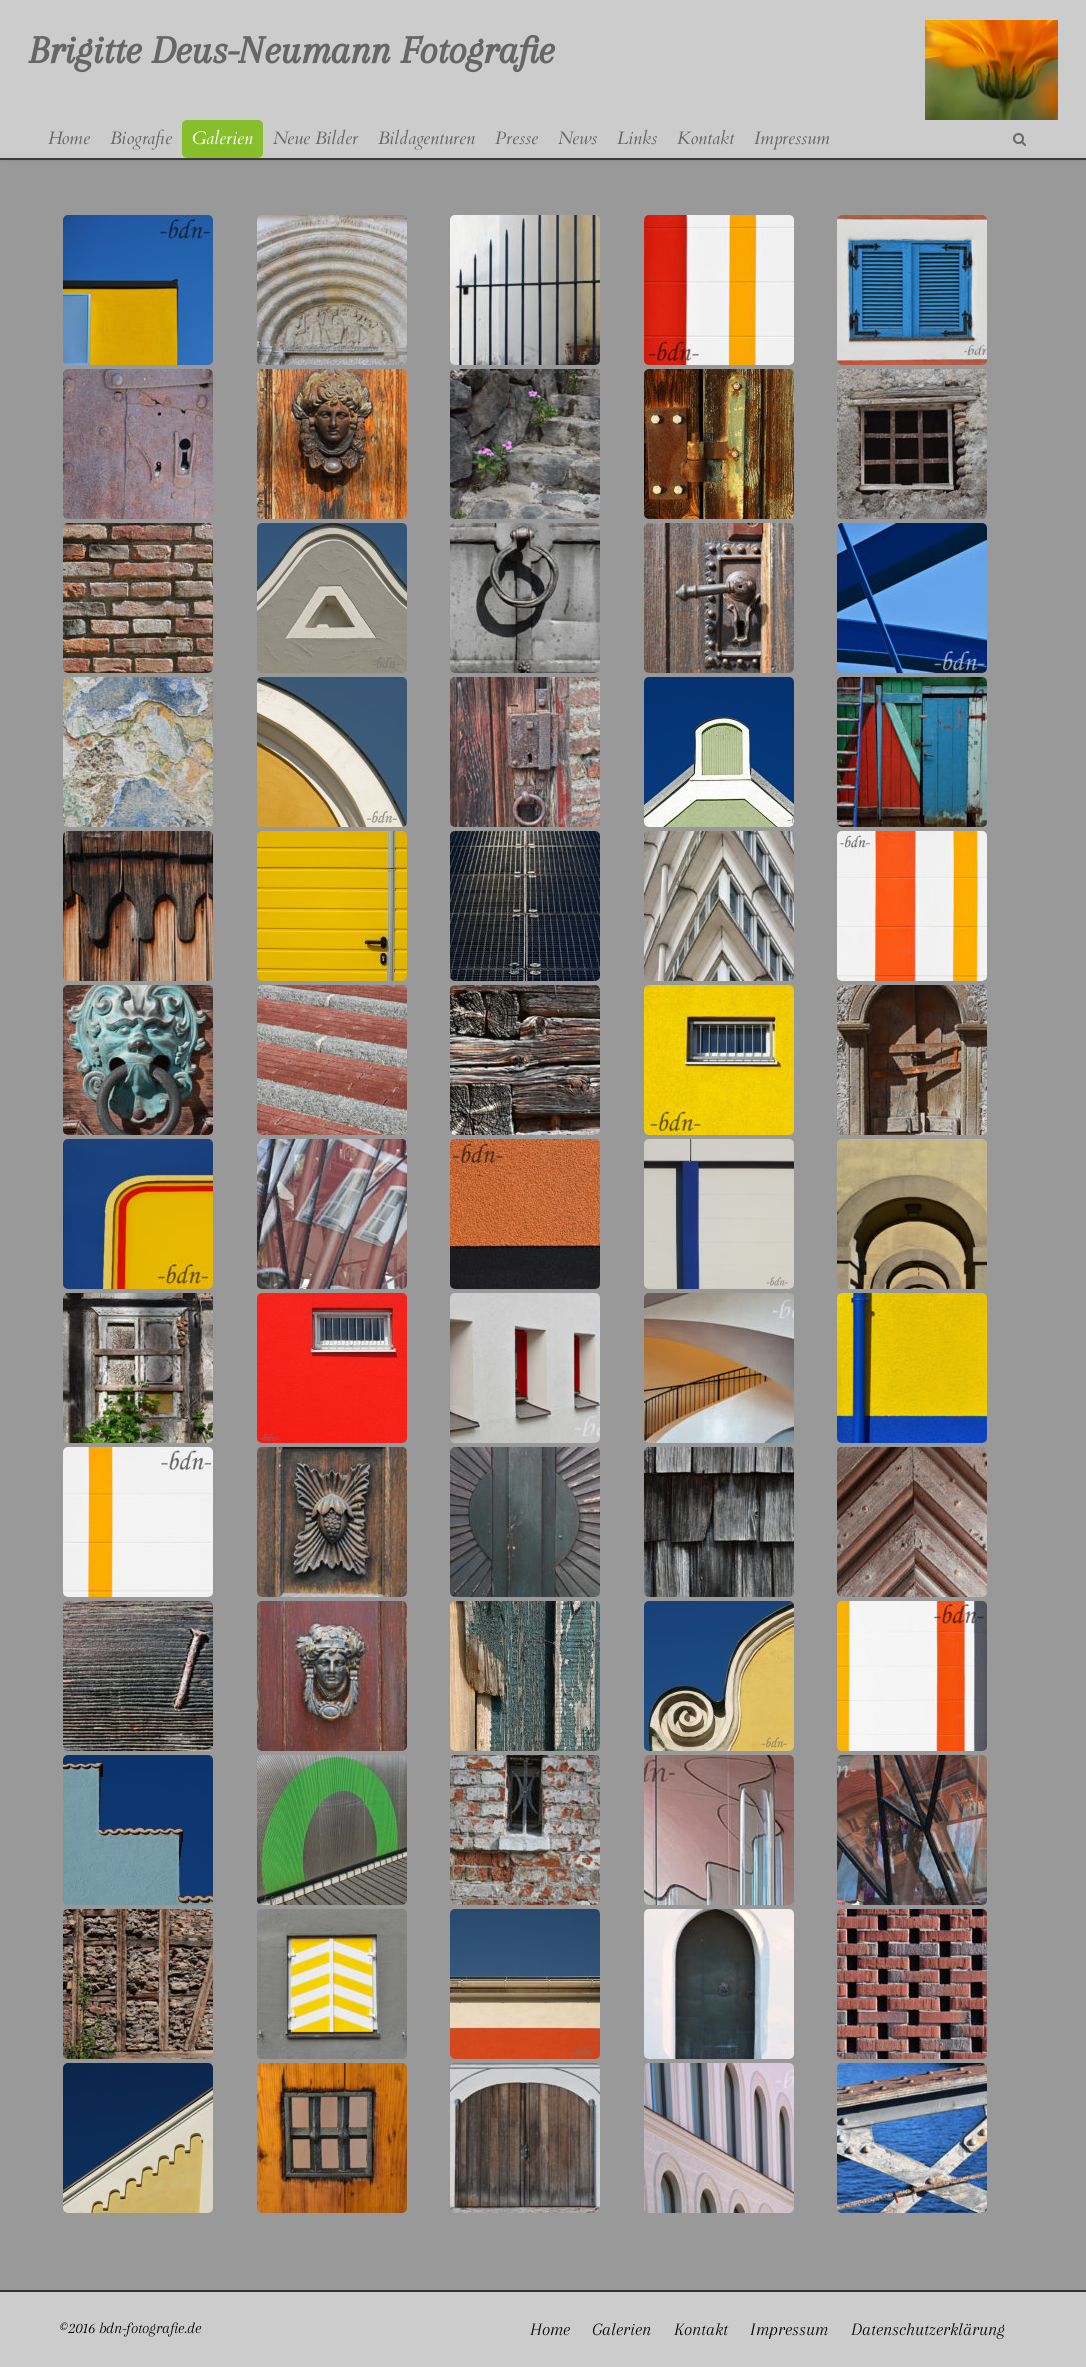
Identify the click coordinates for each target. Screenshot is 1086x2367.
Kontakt (701, 2329)
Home (550, 2329)
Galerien (621, 2329)
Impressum (789, 2329)
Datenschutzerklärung (928, 2329)
